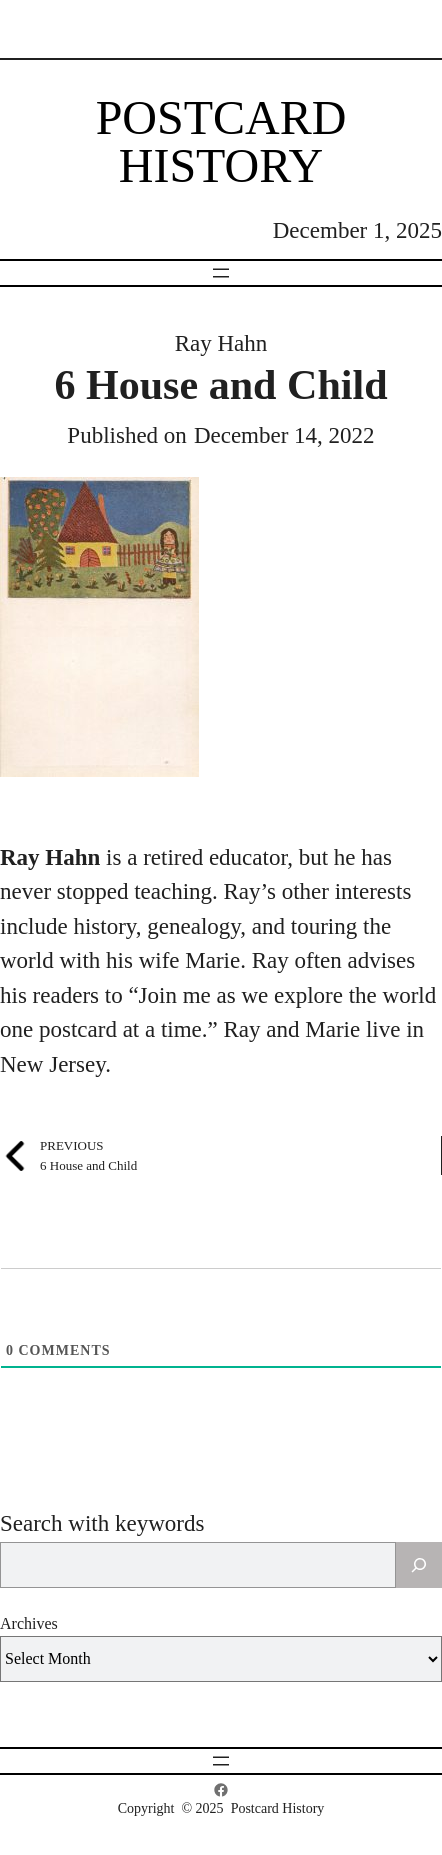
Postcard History (221, 141)
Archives (29, 1623)
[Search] (419, 1565)
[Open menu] (221, 273)
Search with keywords (102, 1523)
